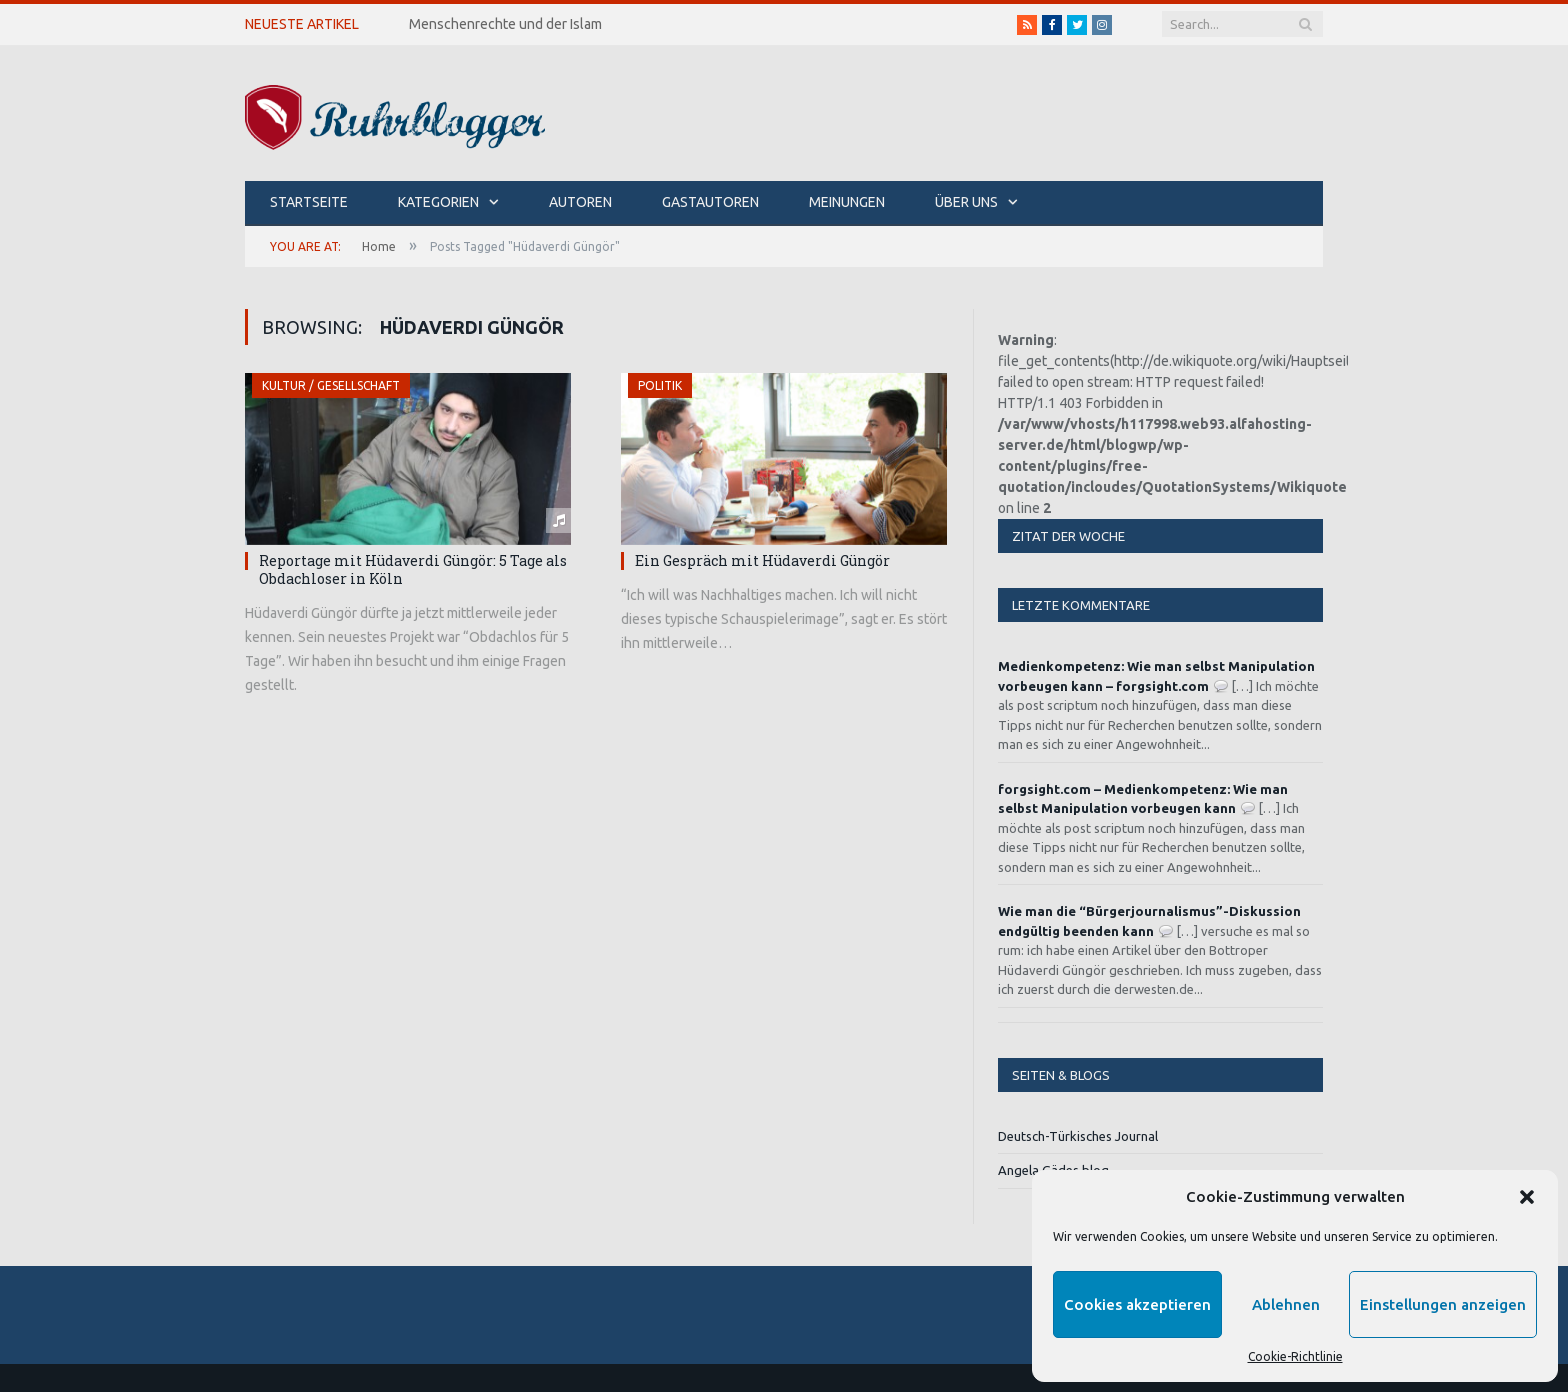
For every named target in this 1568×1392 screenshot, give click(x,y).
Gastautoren (710, 202)
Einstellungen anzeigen (1443, 1304)
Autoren (580, 202)
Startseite (309, 202)
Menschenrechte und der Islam (505, 24)
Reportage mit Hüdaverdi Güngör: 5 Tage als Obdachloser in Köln (413, 569)
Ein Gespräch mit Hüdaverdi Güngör (762, 560)
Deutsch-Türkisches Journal (1078, 1136)
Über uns (966, 202)
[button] (1527, 1197)
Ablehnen (1286, 1304)
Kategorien (438, 202)
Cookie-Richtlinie (1295, 1356)
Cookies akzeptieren (1137, 1304)
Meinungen (847, 202)
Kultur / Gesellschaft (331, 385)
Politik (660, 385)
